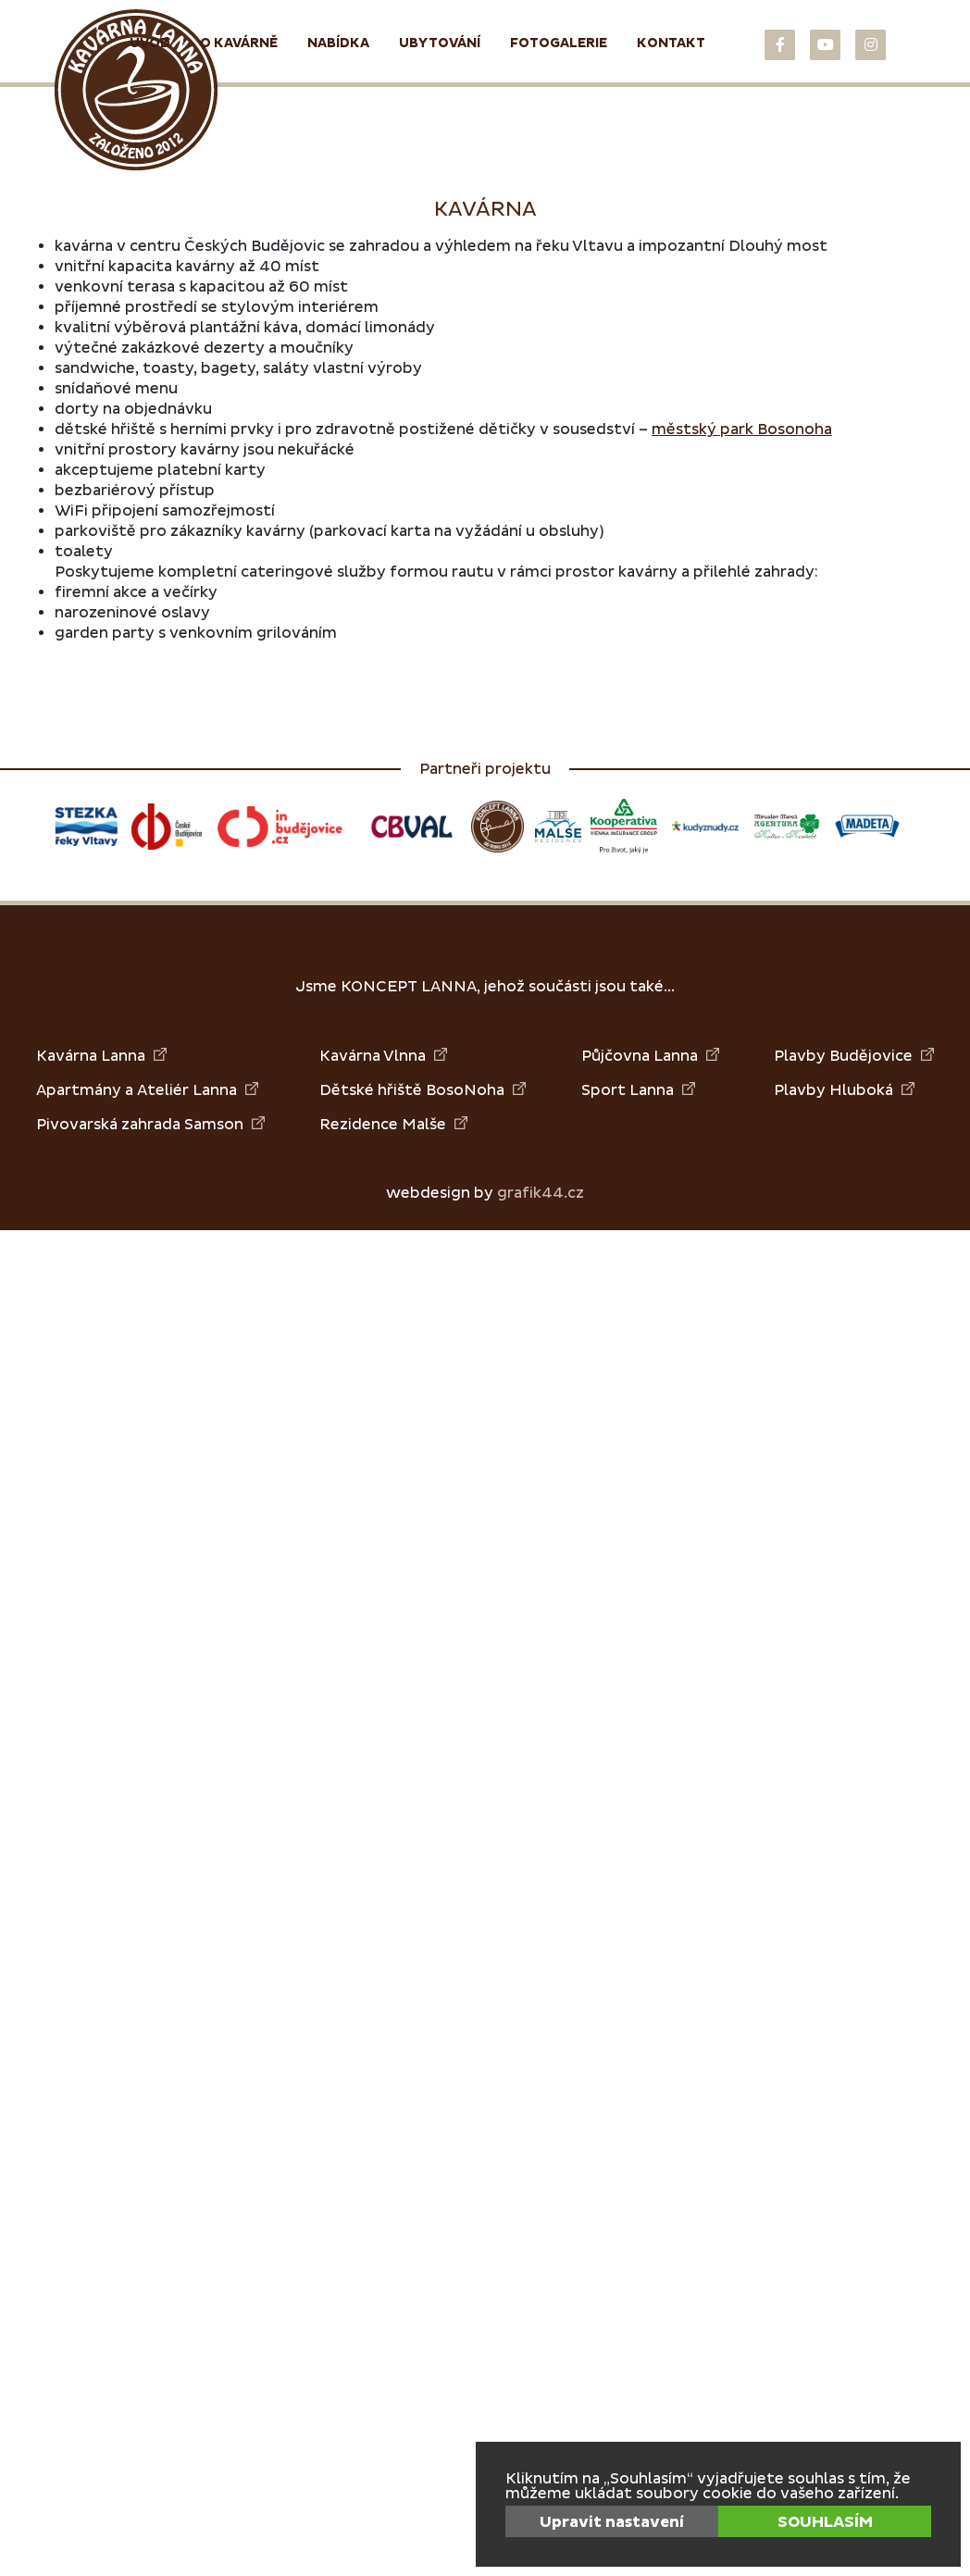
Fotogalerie (558, 43)
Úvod (150, 43)
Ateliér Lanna (197, 1090)
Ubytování (439, 43)
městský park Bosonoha (742, 429)
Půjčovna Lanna (650, 1056)
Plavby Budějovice (854, 1056)
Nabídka (338, 43)
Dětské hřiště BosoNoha (422, 1090)
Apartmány (78, 1090)
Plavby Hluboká (844, 1090)
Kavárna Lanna (101, 1056)
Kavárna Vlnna (383, 1056)
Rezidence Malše (393, 1124)
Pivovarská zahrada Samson (150, 1124)
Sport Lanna (638, 1090)
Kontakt (671, 43)
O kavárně (239, 43)
